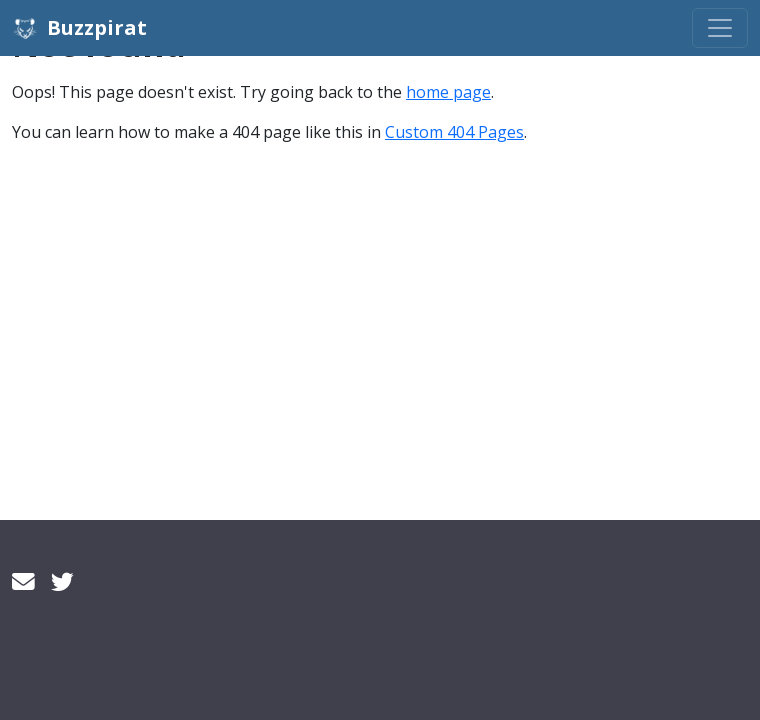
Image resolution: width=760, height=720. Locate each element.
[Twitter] (62, 581)
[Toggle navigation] (720, 28)
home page (448, 92)
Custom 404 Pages (454, 132)
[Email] (23, 581)
